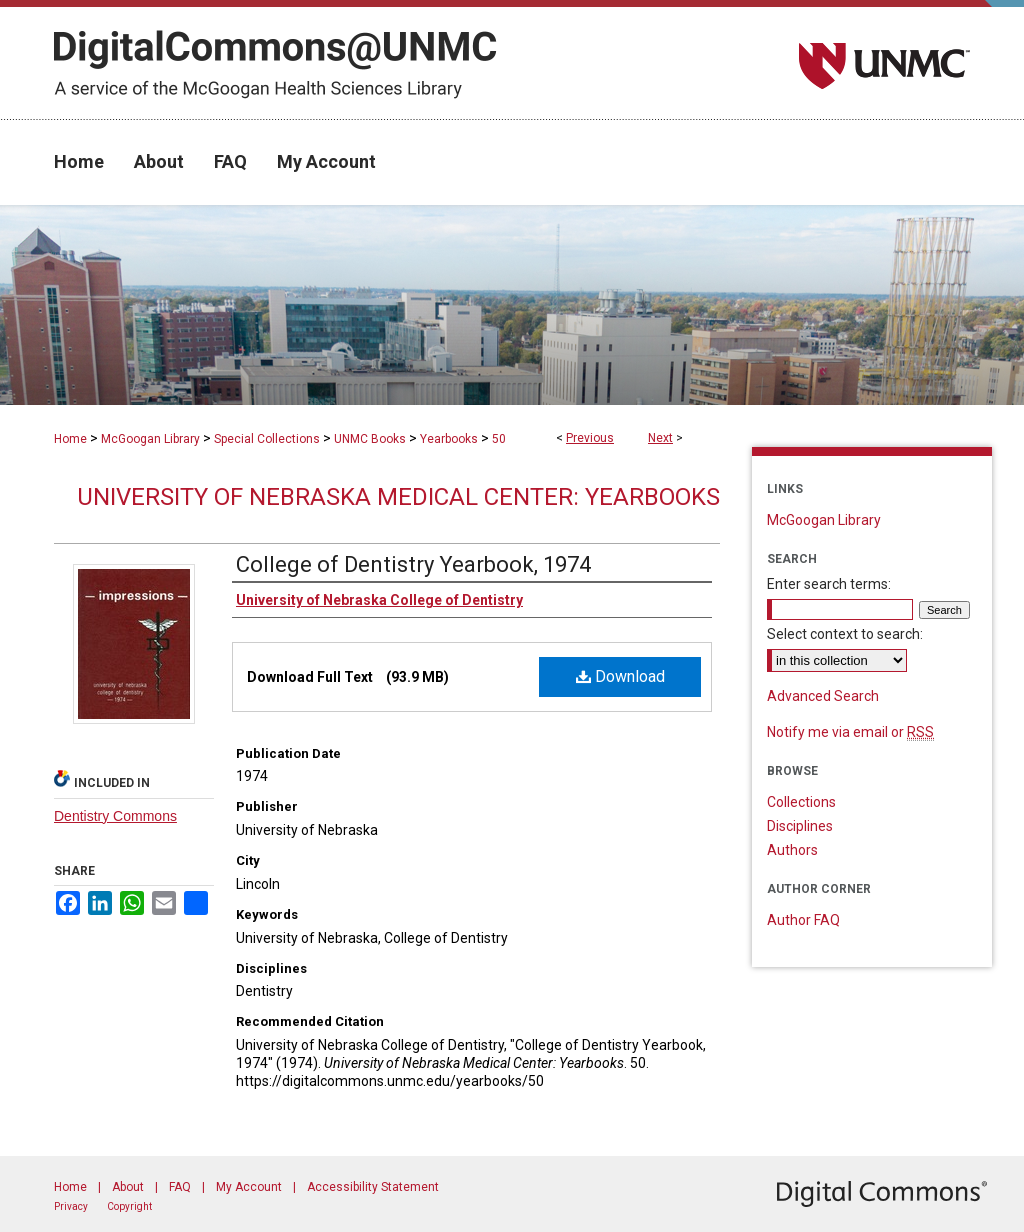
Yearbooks (449, 439)
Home (70, 439)
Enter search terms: (829, 584)
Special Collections (267, 439)
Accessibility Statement (373, 1187)
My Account (249, 1187)
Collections (801, 802)
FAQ (180, 1187)
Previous (590, 438)
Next (660, 438)
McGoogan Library (150, 439)
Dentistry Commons (115, 816)
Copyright (129, 1206)
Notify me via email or (850, 732)
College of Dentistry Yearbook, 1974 (413, 564)
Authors (792, 850)
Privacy (71, 1206)
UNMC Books (370, 439)
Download (620, 676)
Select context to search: (845, 634)
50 (499, 439)
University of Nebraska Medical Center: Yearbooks (398, 497)
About (128, 1187)
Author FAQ (803, 920)
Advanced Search (823, 696)
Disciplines (800, 826)
